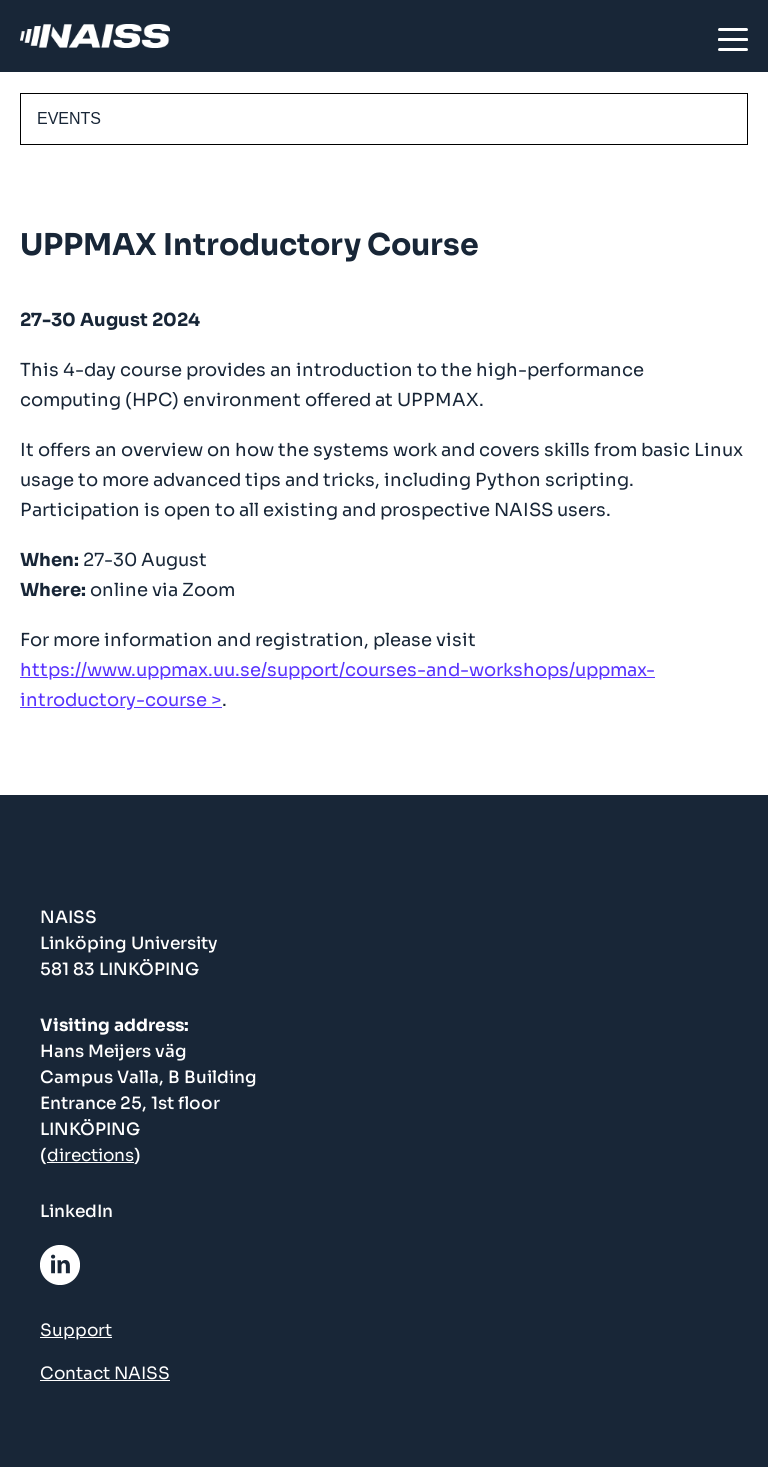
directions (90, 1155)
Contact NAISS (105, 1373)
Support (76, 1330)
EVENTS (69, 118)
